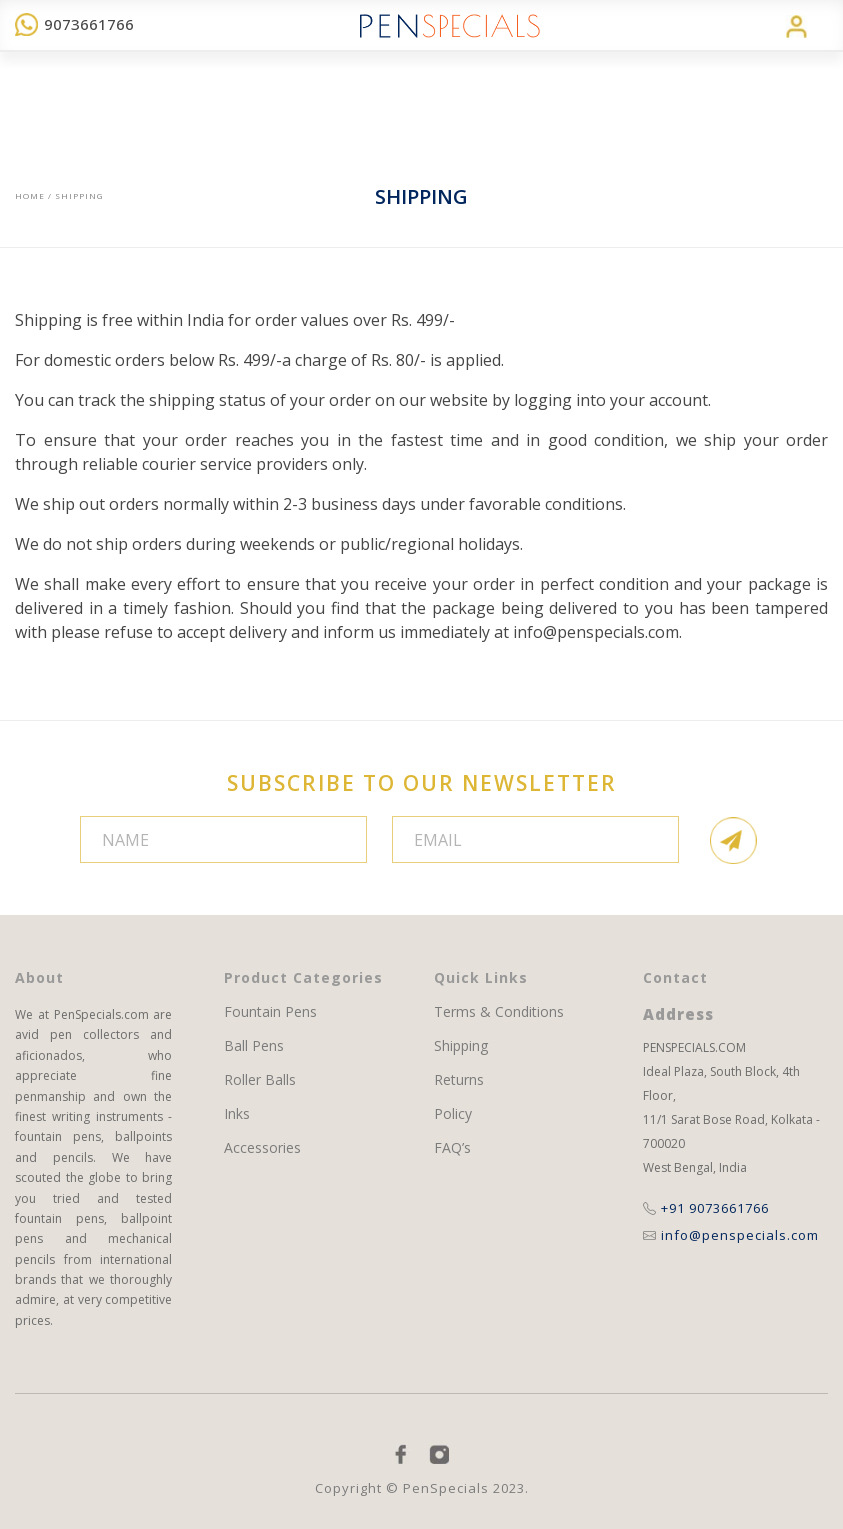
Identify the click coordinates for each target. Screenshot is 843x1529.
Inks (237, 1114)
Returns (459, 1080)
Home (30, 195)
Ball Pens (254, 1046)
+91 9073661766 (706, 1208)
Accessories (262, 1148)
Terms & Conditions (499, 1012)
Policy (453, 1114)
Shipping (461, 1046)
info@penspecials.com (596, 632)
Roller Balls (260, 1080)
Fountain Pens (270, 1012)
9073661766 (74, 24)
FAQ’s (452, 1148)
